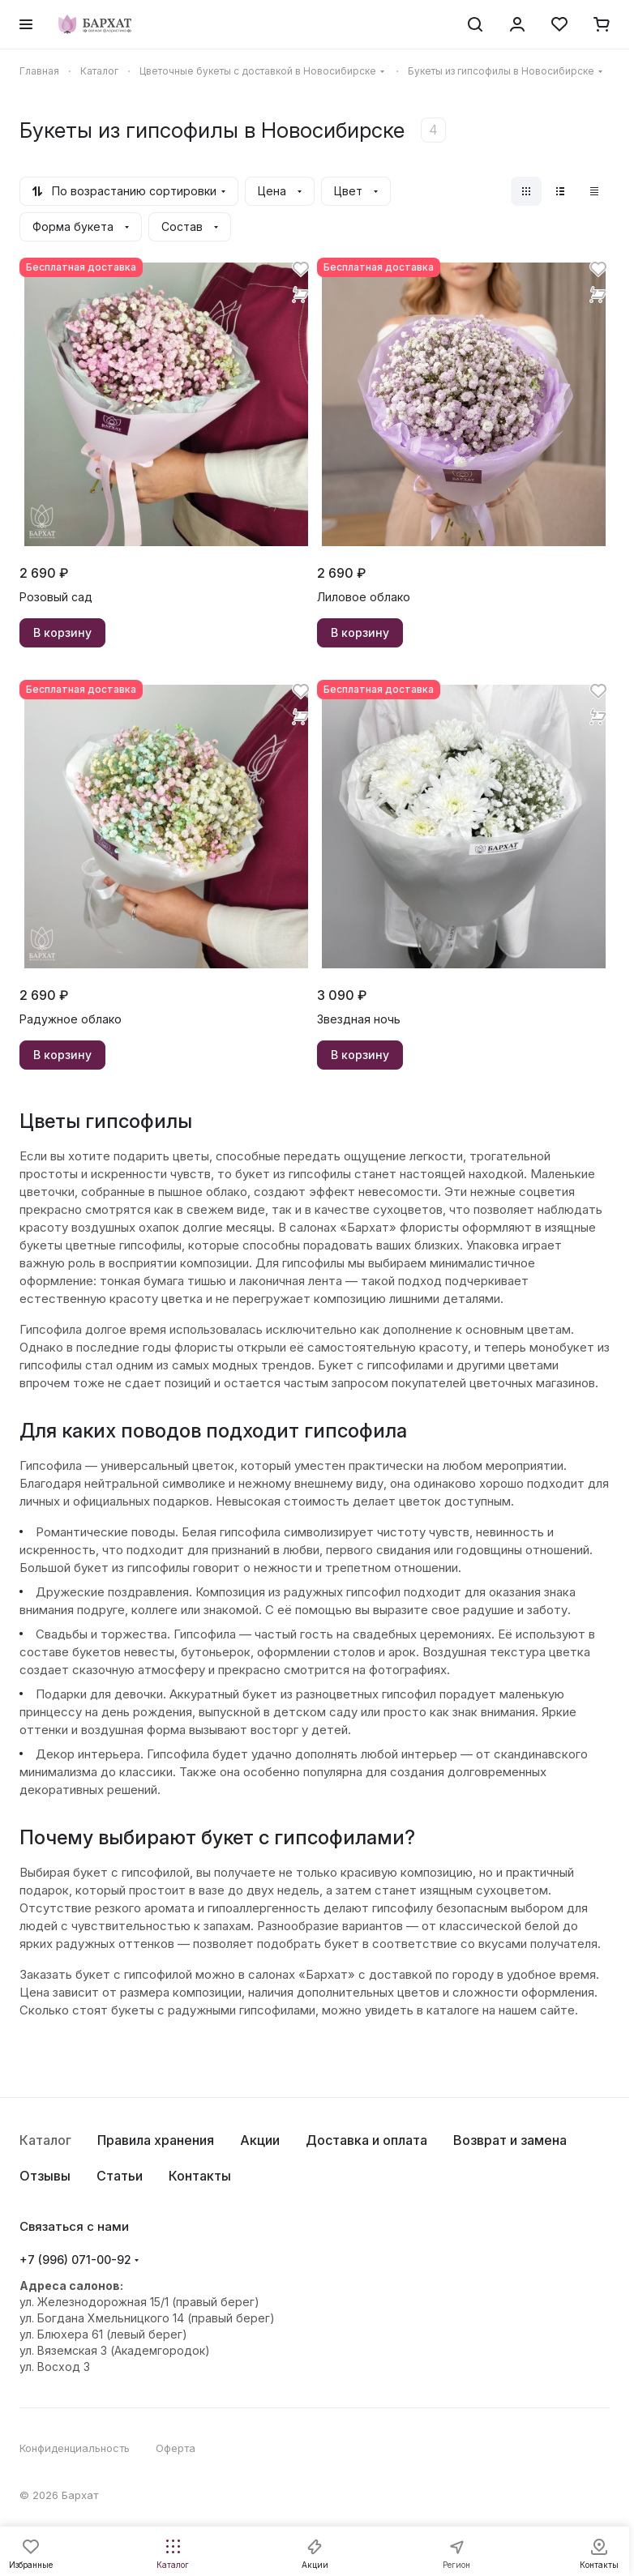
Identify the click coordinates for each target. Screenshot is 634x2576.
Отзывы (45, 2176)
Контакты (200, 2176)
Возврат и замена (510, 2140)
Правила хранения (155, 2140)
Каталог (45, 2140)
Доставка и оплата (366, 2140)
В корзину (62, 632)
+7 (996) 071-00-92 (75, 2259)
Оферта (175, 2447)
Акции (260, 2140)
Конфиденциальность (74, 2447)
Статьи (119, 2176)
